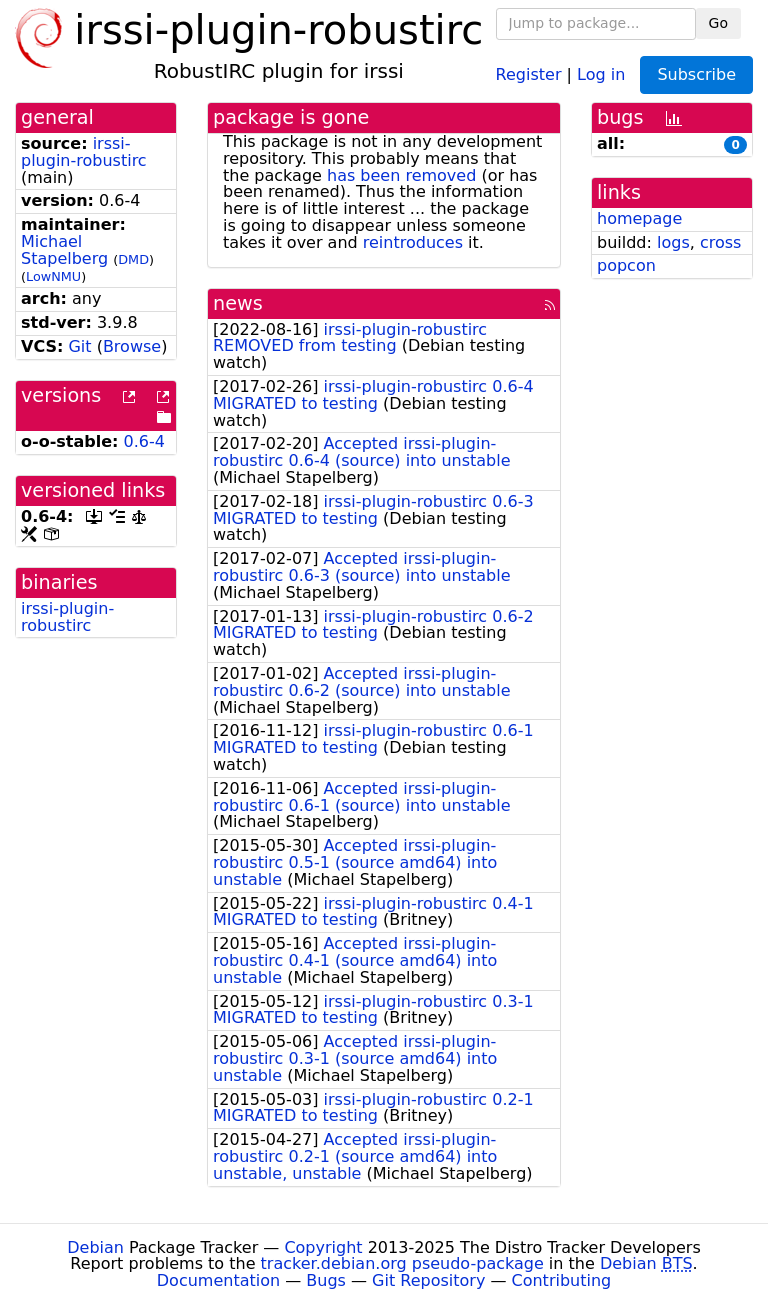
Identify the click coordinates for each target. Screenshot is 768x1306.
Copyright (323, 1247)
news (238, 303)
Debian (95, 1247)
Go (718, 23)
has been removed (401, 175)
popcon (626, 265)
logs (673, 242)
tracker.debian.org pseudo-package (402, 1263)
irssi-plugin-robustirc (84, 152)
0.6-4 (144, 441)
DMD (133, 259)
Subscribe (696, 74)
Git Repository (428, 1280)
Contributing (562, 1280)
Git (79, 346)
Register (529, 73)
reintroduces (413, 242)
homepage (639, 218)
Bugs (326, 1280)
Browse (132, 346)
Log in (601, 73)
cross (720, 242)
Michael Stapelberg (64, 250)
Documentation (218, 1280)
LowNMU (53, 276)
